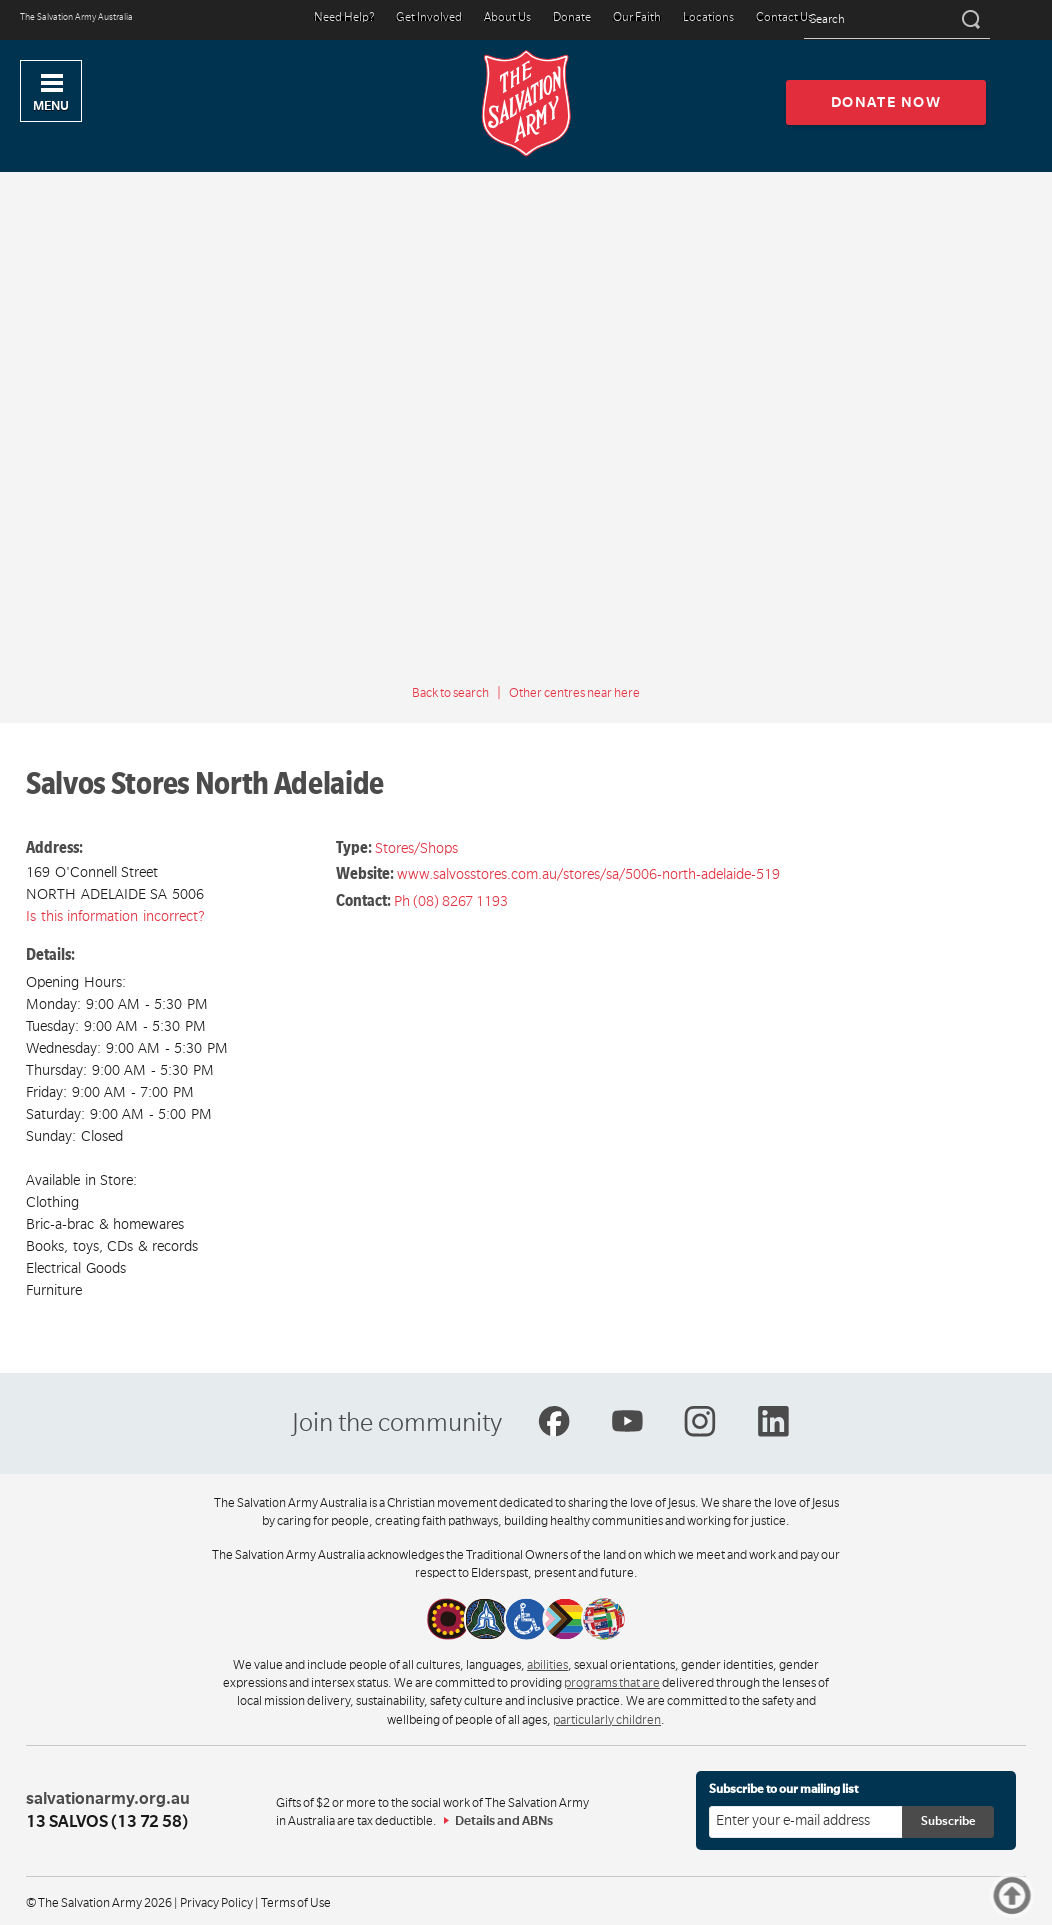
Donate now (886, 102)
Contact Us (784, 18)
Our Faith (637, 18)
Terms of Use (296, 1903)
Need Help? (344, 18)
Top (1045, 1895)
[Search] (969, 20)
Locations (708, 18)
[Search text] (897, 20)
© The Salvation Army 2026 (99, 1903)
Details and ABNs (504, 1821)
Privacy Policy (216, 1903)
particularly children (607, 1720)
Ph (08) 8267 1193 (451, 901)
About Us (507, 18)
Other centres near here (574, 693)
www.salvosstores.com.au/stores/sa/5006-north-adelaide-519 (588, 874)
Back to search (450, 693)
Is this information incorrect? (115, 916)
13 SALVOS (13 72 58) (107, 1822)
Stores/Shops (416, 848)
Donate (572, 18)
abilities (547, 1665)
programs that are (612, 1683)
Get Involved (429, 18)
